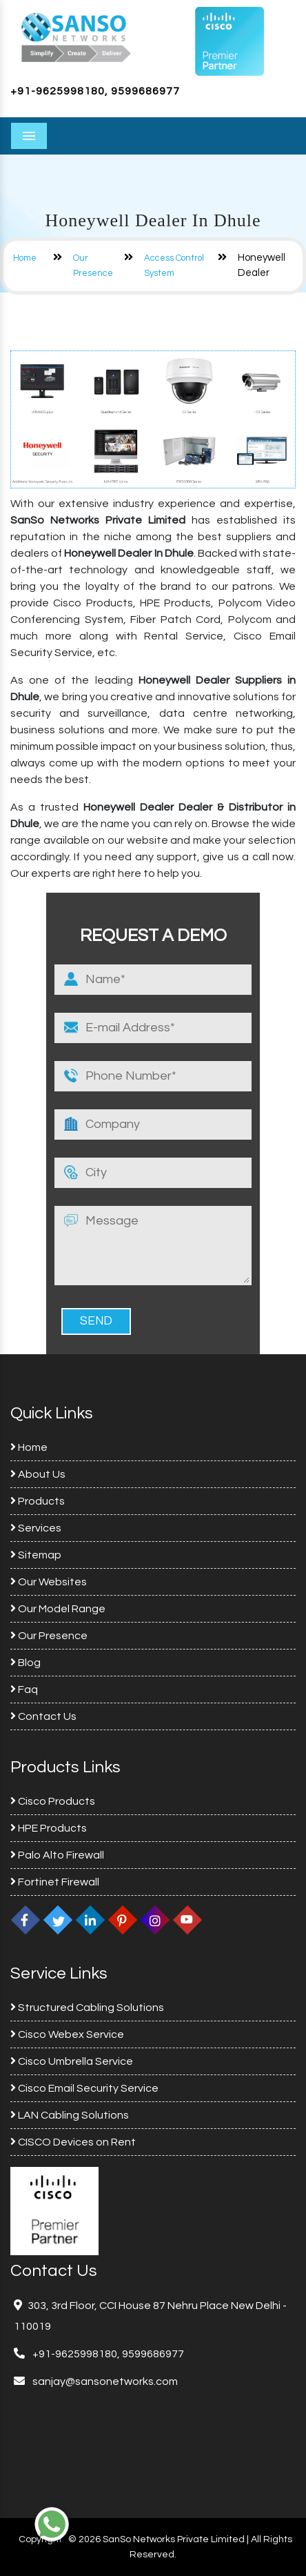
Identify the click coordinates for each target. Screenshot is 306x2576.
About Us (37, 1474)
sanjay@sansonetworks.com (104, 2381)
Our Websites (48, 1581)
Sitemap (35, 1555)
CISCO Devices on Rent (73, 2142)
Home (25, 258)
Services (35, 1528)
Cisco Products (52, 1801)
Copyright (40, 2539)
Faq (24, 1689)
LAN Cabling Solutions (69, 2115)
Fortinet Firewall (54, 1882)
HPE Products (48, 1828)
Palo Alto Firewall (57, 1855)
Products (37, 1501)
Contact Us (43, 1716)
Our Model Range (57, 1608)
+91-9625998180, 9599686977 (95, 91)
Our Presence (49, 1635)
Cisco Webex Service (67, 2034)
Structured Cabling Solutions (87, 2007)
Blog (25, 1662)
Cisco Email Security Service (84, 2088)
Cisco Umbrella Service (71, 2061)
